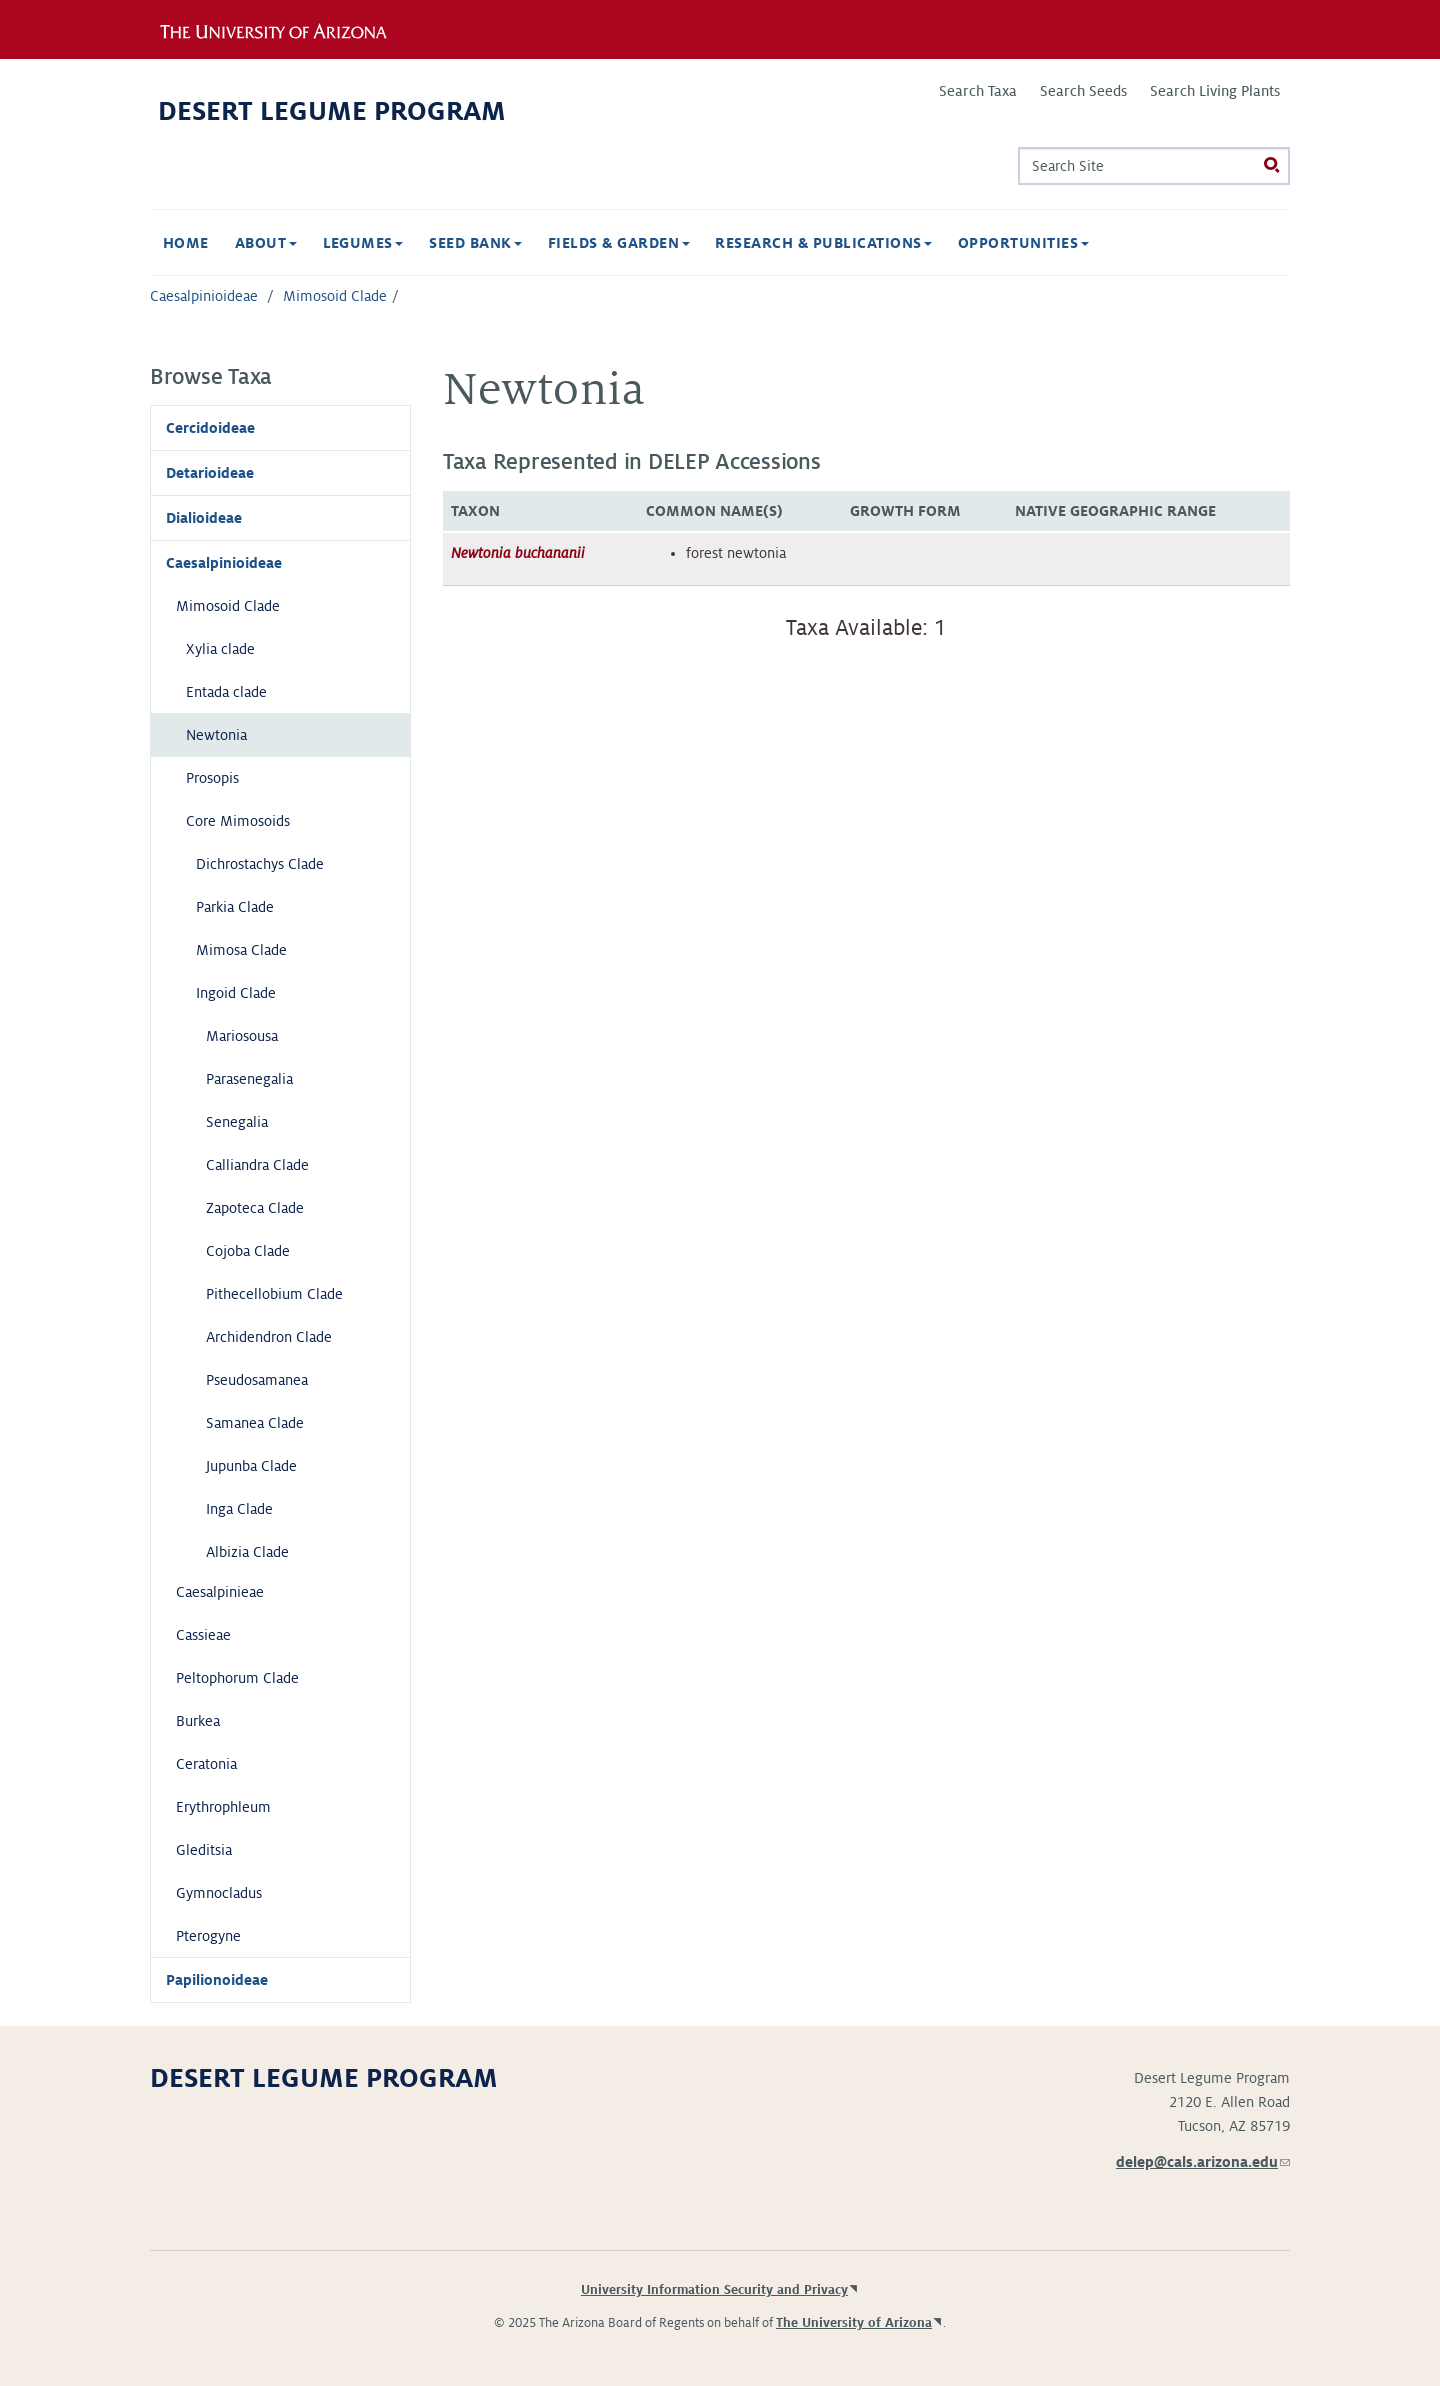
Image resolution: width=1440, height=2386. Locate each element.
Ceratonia (206, 1764)
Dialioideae (204, 518)
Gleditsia (204, 1850)
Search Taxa (978, 91)
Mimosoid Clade (335, 296)
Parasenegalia (249, 1079)
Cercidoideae (210, 428)
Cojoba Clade (248, 1251)
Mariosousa (242, 1036)
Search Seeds (1083, 91)
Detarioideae (210, 473)
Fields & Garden (619, 243)
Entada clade (226, 692)
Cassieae (203, 1635)
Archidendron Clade (269, 1337)
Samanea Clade (255, 1423)
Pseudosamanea (257, 1380)
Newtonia (216, 735)
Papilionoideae (217, 1980)
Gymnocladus (219, 1893)
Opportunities (1023, 243)
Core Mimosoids (238, 821)
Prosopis (212, 778)
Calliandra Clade (257, 1165)
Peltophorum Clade (237, 1678)
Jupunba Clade (251, 1466)
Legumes (363, 243)
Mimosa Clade (241, 950)
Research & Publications (823, 243)
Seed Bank (475, 243)
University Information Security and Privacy (714, 2290)
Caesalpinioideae (204, 296)
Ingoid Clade (236, 993)
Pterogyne (208, 1936)
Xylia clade (220, 649)
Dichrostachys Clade (260, 864)
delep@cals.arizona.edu (1203, 2162)
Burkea (198, 1721)
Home (186, 243)
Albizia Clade (247, 1552)
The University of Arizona (854, 2323)
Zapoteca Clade (255, 1208)
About (266, 243)
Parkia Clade (235, 907)
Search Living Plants (1215, 91)
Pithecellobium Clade (274, 1294)
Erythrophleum (223, 1807)
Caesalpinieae (220, 1592)
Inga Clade (239, 1509)
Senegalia (237, 1122)
